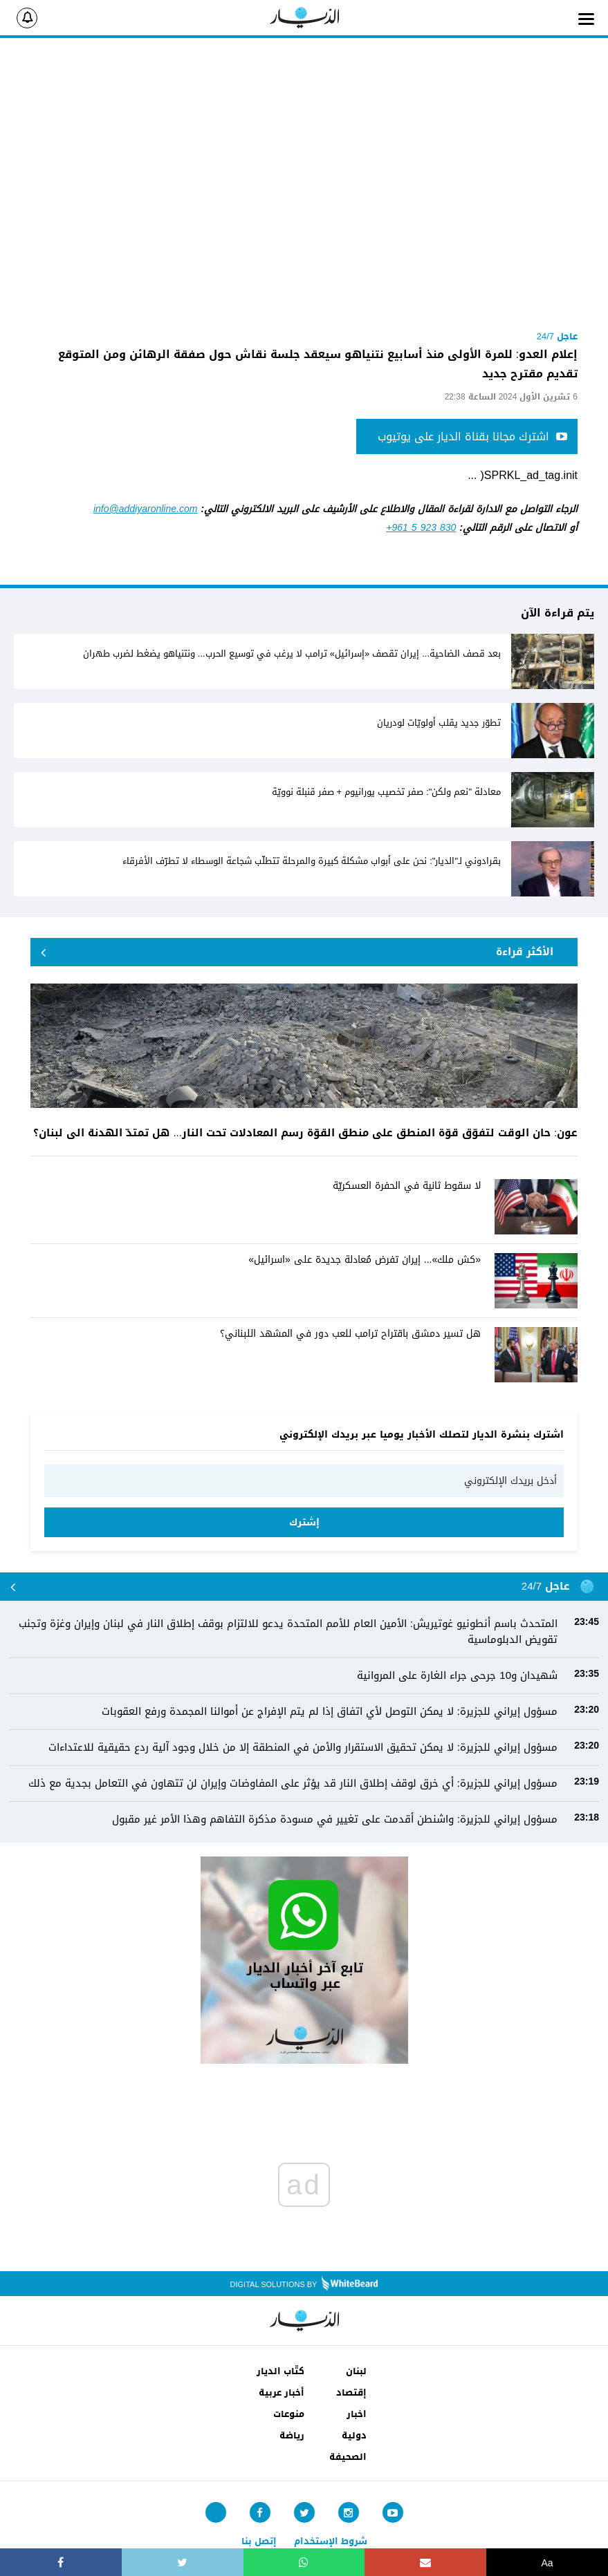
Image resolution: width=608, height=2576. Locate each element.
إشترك (304, 1522)
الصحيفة (348, 2456)
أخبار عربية (281, 2392)
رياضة (291, 2435)
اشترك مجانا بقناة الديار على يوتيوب (472, 436)
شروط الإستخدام (330, 2541)
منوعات (288, 2414)
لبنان (356, 2371)
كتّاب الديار (280, 2371)
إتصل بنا (259, 2541)
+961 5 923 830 (421, 527)
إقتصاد (351, 2392)
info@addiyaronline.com (145, 509)
